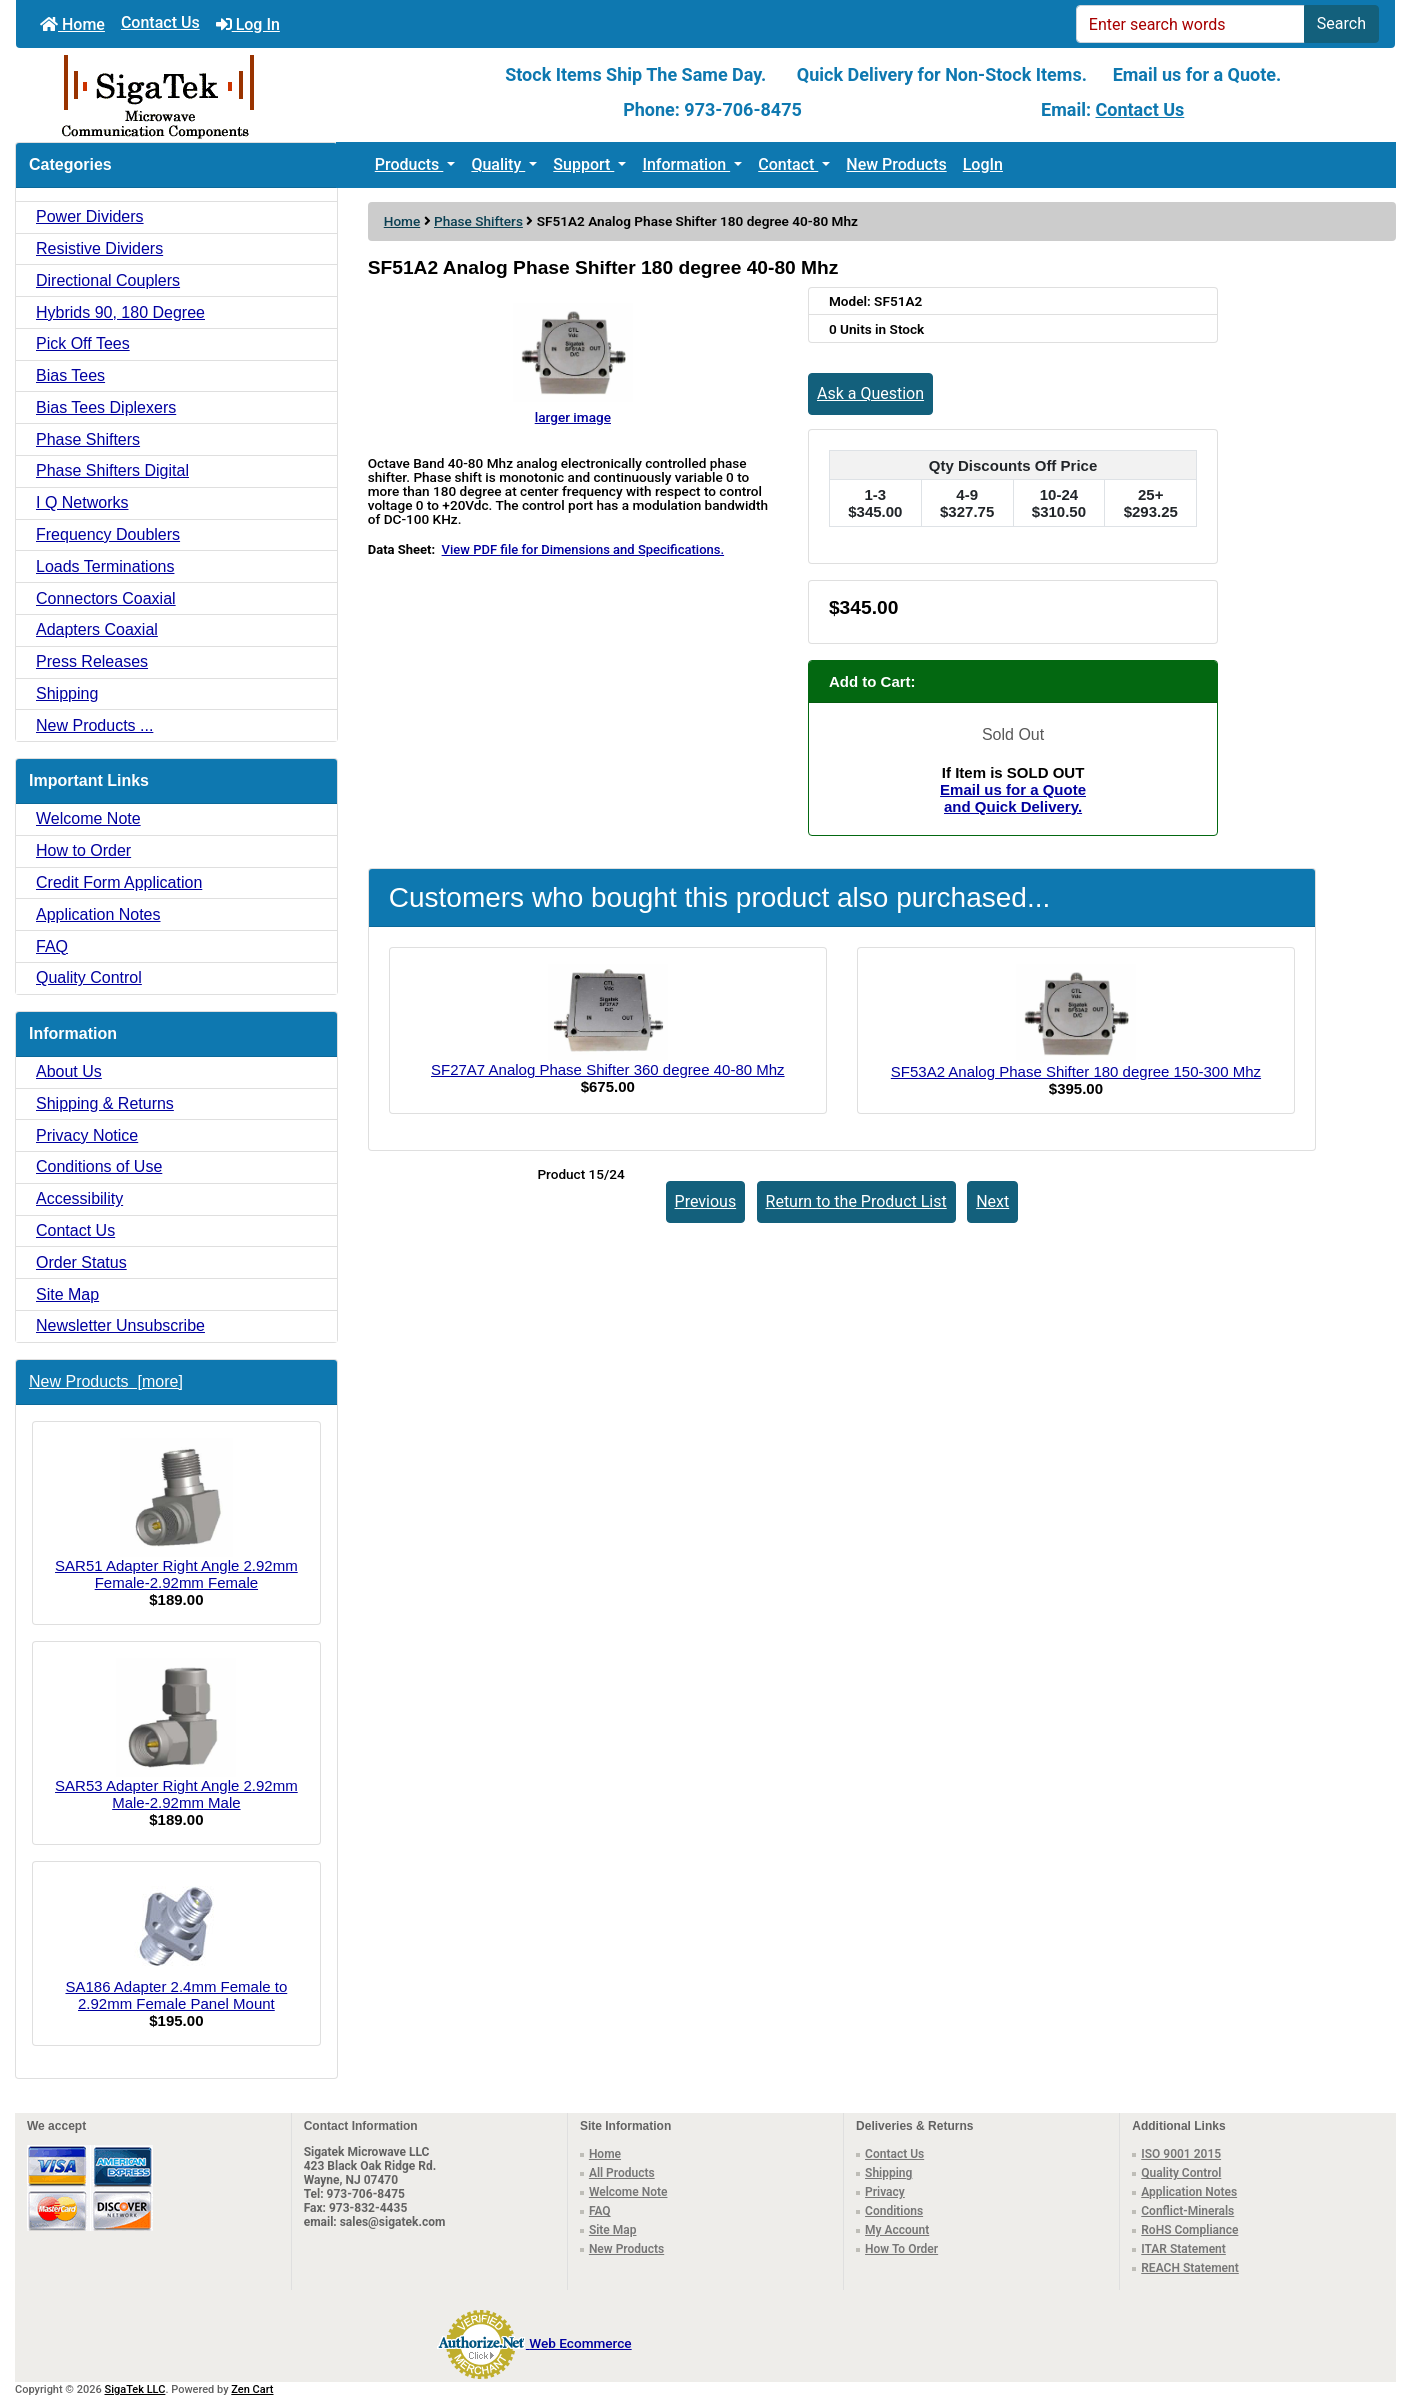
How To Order (901, 2249)
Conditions (894, 2211)
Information (686, 164)
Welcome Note (88, 818)
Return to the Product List (856, 1201)
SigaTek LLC (135, 2389)
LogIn (983, 164)
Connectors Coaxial (106, 598)
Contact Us (160, 22)
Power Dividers (90, 216)
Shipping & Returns (105, 1103)
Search (1341, 23)
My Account (897, 2230)
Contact (788, 164)
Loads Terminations (105, 566)
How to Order (83, 850)
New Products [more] (106, 1381)
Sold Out (1013, 734)
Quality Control (89, 977)
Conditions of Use (99, 1166)
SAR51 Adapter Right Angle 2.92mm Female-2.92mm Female (176, 1514)
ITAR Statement (1183, 2249)
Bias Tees (70, 375)
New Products (896, 164)
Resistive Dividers (99, 248)
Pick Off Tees (83, 343)
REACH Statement (1190, 2268)
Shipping (67, 693)
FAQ (52, 946)
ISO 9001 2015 (1181, 2154)
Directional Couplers (108, 280)
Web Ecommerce (580, 2343)
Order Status (81, 1262)
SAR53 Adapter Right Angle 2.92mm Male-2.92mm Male (176, 1735)
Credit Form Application (119, 882)
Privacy (885, 2192)
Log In (248, 24)
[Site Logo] (246, 95)
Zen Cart (252, 2389)
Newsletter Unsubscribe (120, 1325)
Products (409, 164)
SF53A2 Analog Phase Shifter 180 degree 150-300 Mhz (1076, 1071)
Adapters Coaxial (97, 629)
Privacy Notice (87, 1135)
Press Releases (92, 661)
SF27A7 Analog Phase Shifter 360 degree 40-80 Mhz (608, 1069)
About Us (69, 1071)
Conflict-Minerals (1187, 2211)
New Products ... (94, 725)
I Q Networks (82, 502)
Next (992, 1201)
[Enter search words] (1190, 24)
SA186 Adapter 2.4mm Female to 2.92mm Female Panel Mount (176, 1945)
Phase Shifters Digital (112, 470)
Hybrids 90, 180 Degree (120, 312)
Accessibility (79, 1198)
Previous (706, 1201)
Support (583, 164)
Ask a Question (870, 393)
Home (72, 24)
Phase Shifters (478, 221)
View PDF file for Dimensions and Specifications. (583, 549)
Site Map (67, 1294)
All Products (622, 2173)
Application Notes (98, 914)
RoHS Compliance (1189, 2230)
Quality (498, 164)
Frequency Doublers (108, 534)
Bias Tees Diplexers (106, 407)
